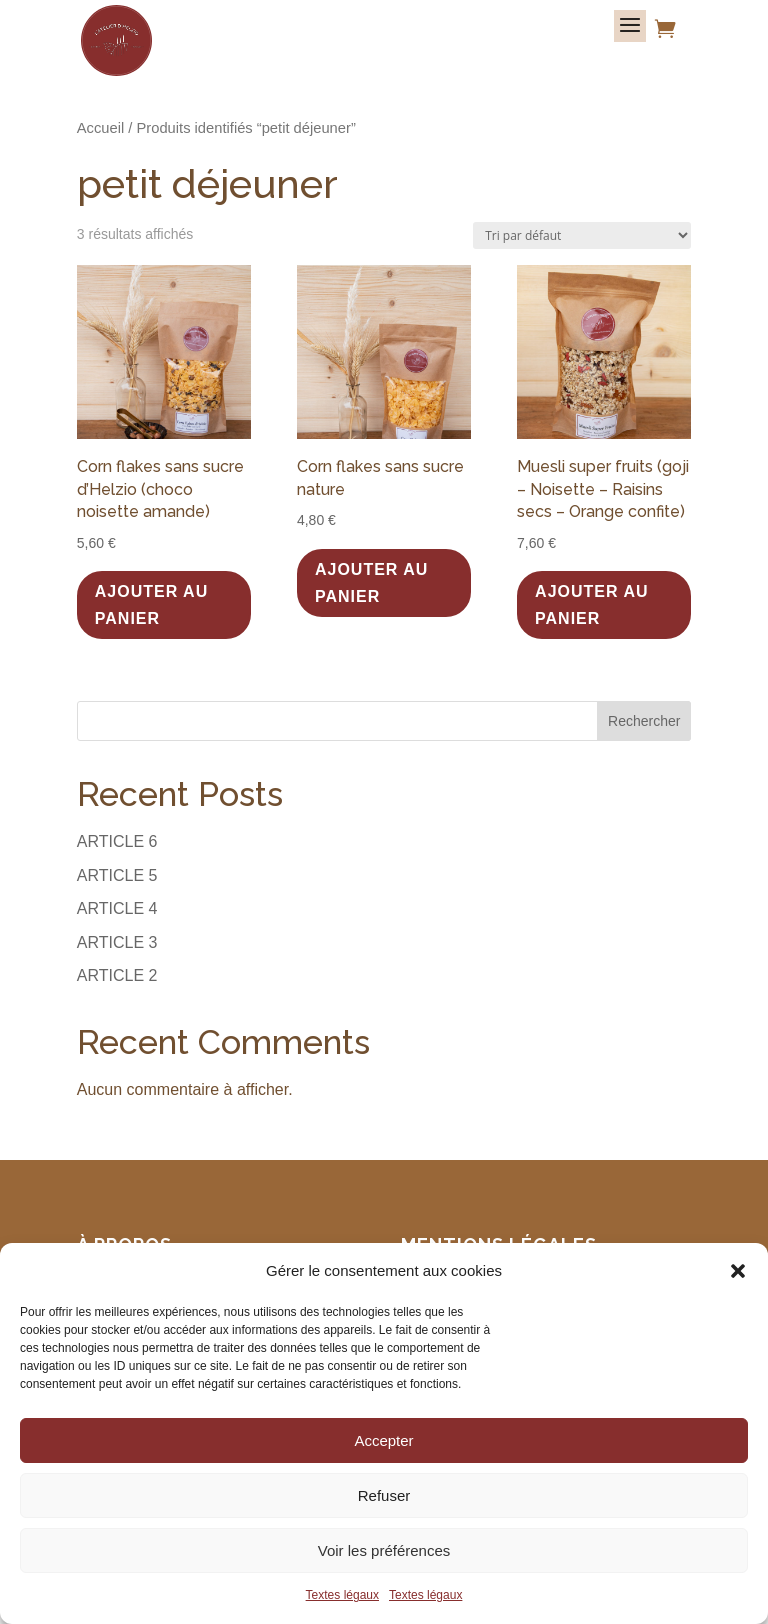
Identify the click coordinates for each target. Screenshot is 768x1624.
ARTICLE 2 (117, 975)
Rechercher (644, 721)
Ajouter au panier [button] (151, 605)
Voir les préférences (384, 1550)
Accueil (100, 128)
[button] (738, 1271)
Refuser (384, 1495)
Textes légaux (342, 1595)
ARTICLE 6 (117, 841)
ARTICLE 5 (117, 875)
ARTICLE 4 (117, 908)
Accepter (383, 1440)
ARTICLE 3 (117, 942)
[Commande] (582, 235)
